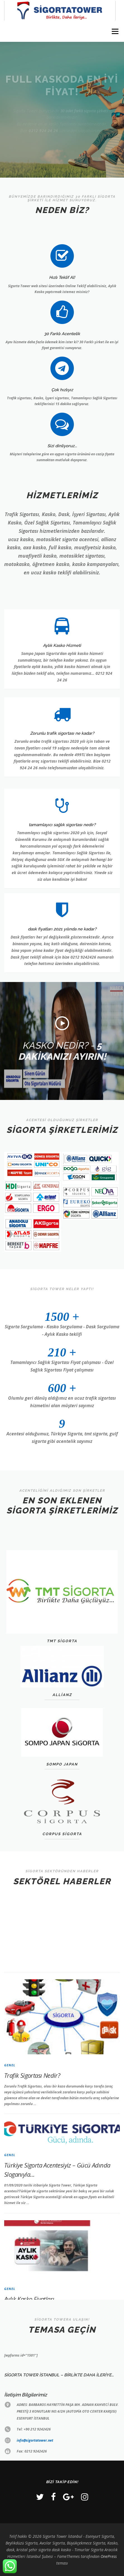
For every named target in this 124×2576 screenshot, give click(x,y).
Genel (9, 2207)
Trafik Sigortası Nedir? (32, 2217)
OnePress (109, 2556)
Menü (114, 31)
